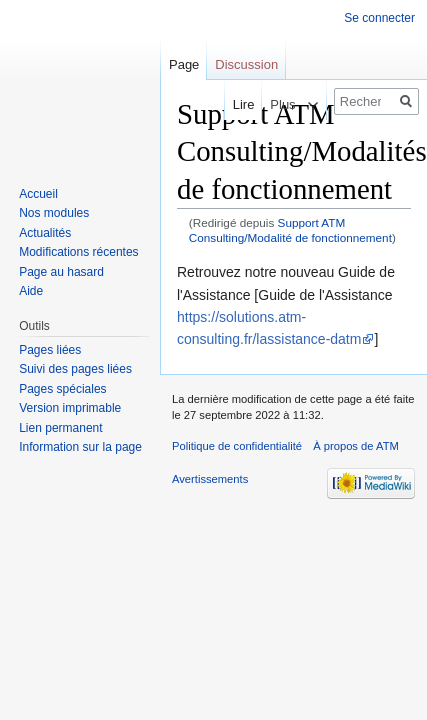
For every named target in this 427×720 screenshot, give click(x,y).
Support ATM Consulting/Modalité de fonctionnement (290, 229)
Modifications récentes (78, 252)
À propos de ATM (356, 446)
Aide (31, 291)
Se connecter (379, 18)
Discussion (246, 64)
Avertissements (210, 479)
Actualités (45, 233)
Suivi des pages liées (75, 369)
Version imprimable (70, 408)
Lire (238, 104)
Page (184, 64)
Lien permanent (60, 428)
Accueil (38, 194)
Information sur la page (80, 447)
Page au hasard (61, 272)
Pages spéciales (62, 389)
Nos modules (54, 213)
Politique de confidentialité (237, 446)
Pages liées (50, 350)
